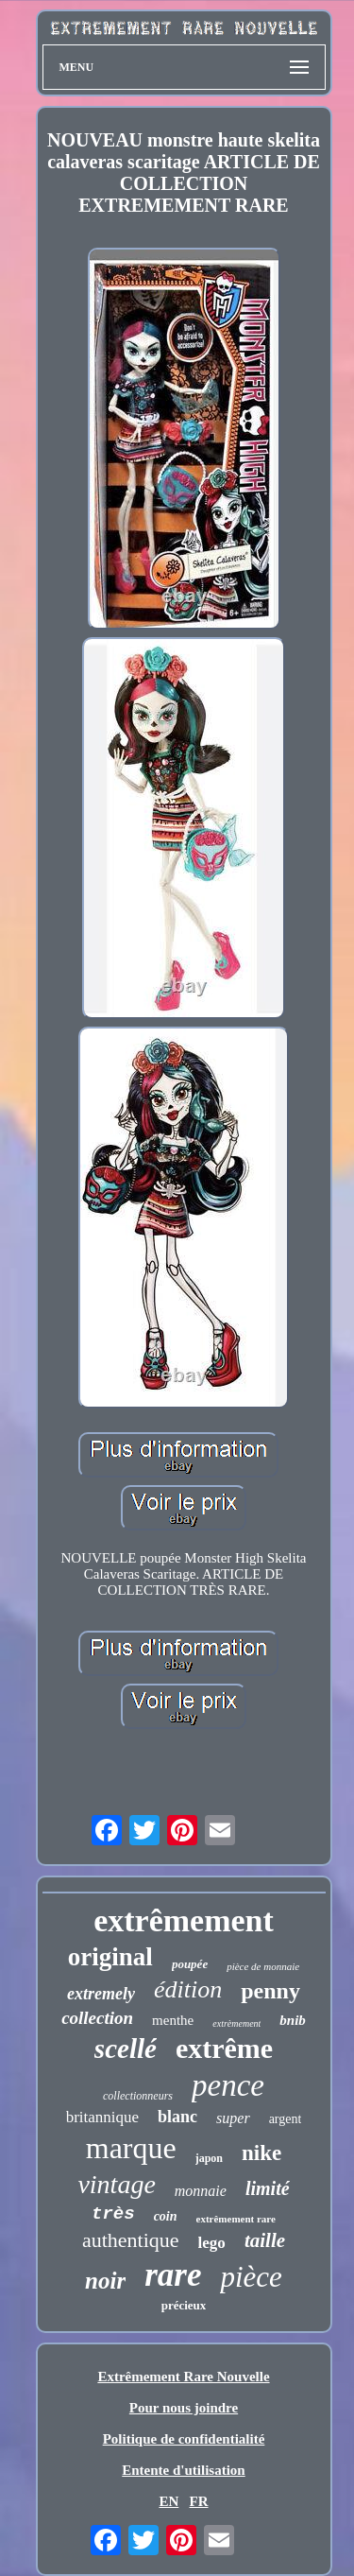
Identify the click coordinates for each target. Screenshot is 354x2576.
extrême (224, 2048)
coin (165, 2216)
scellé (125, 2048)
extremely (101, 1993)
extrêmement (183, 1920)
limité (267, 2188)
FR (199, 2501)
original (110, 1957)
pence (228, 2085)
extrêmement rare (236, 2218)
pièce (250, 2276)
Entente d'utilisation (183, 2470)
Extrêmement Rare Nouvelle (183, 2376)
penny (270, 1991)
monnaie (201, 2191)
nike (261, 2153)
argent (285, 2119)
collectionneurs (138, 2095)
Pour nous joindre (183, 2407)
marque (131, 2148)
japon (209, 2158)
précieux (184, 2305)
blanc (177, 2116)
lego (212, 2243)
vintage (116, 2184)
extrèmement (236, 2023)
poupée (190, 1964)
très (113, 2214)
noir (105, 2280)
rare (172, 2274)
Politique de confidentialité (184, 2438)
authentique (130, 2240)
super (233, 2118)
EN (168, 2501)
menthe (173, 2020)
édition (188, 1989)
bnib (292, 2020)
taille (264, 2240)
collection (97, 2018)
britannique (102, 2117)
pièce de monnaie (263, 1966)
